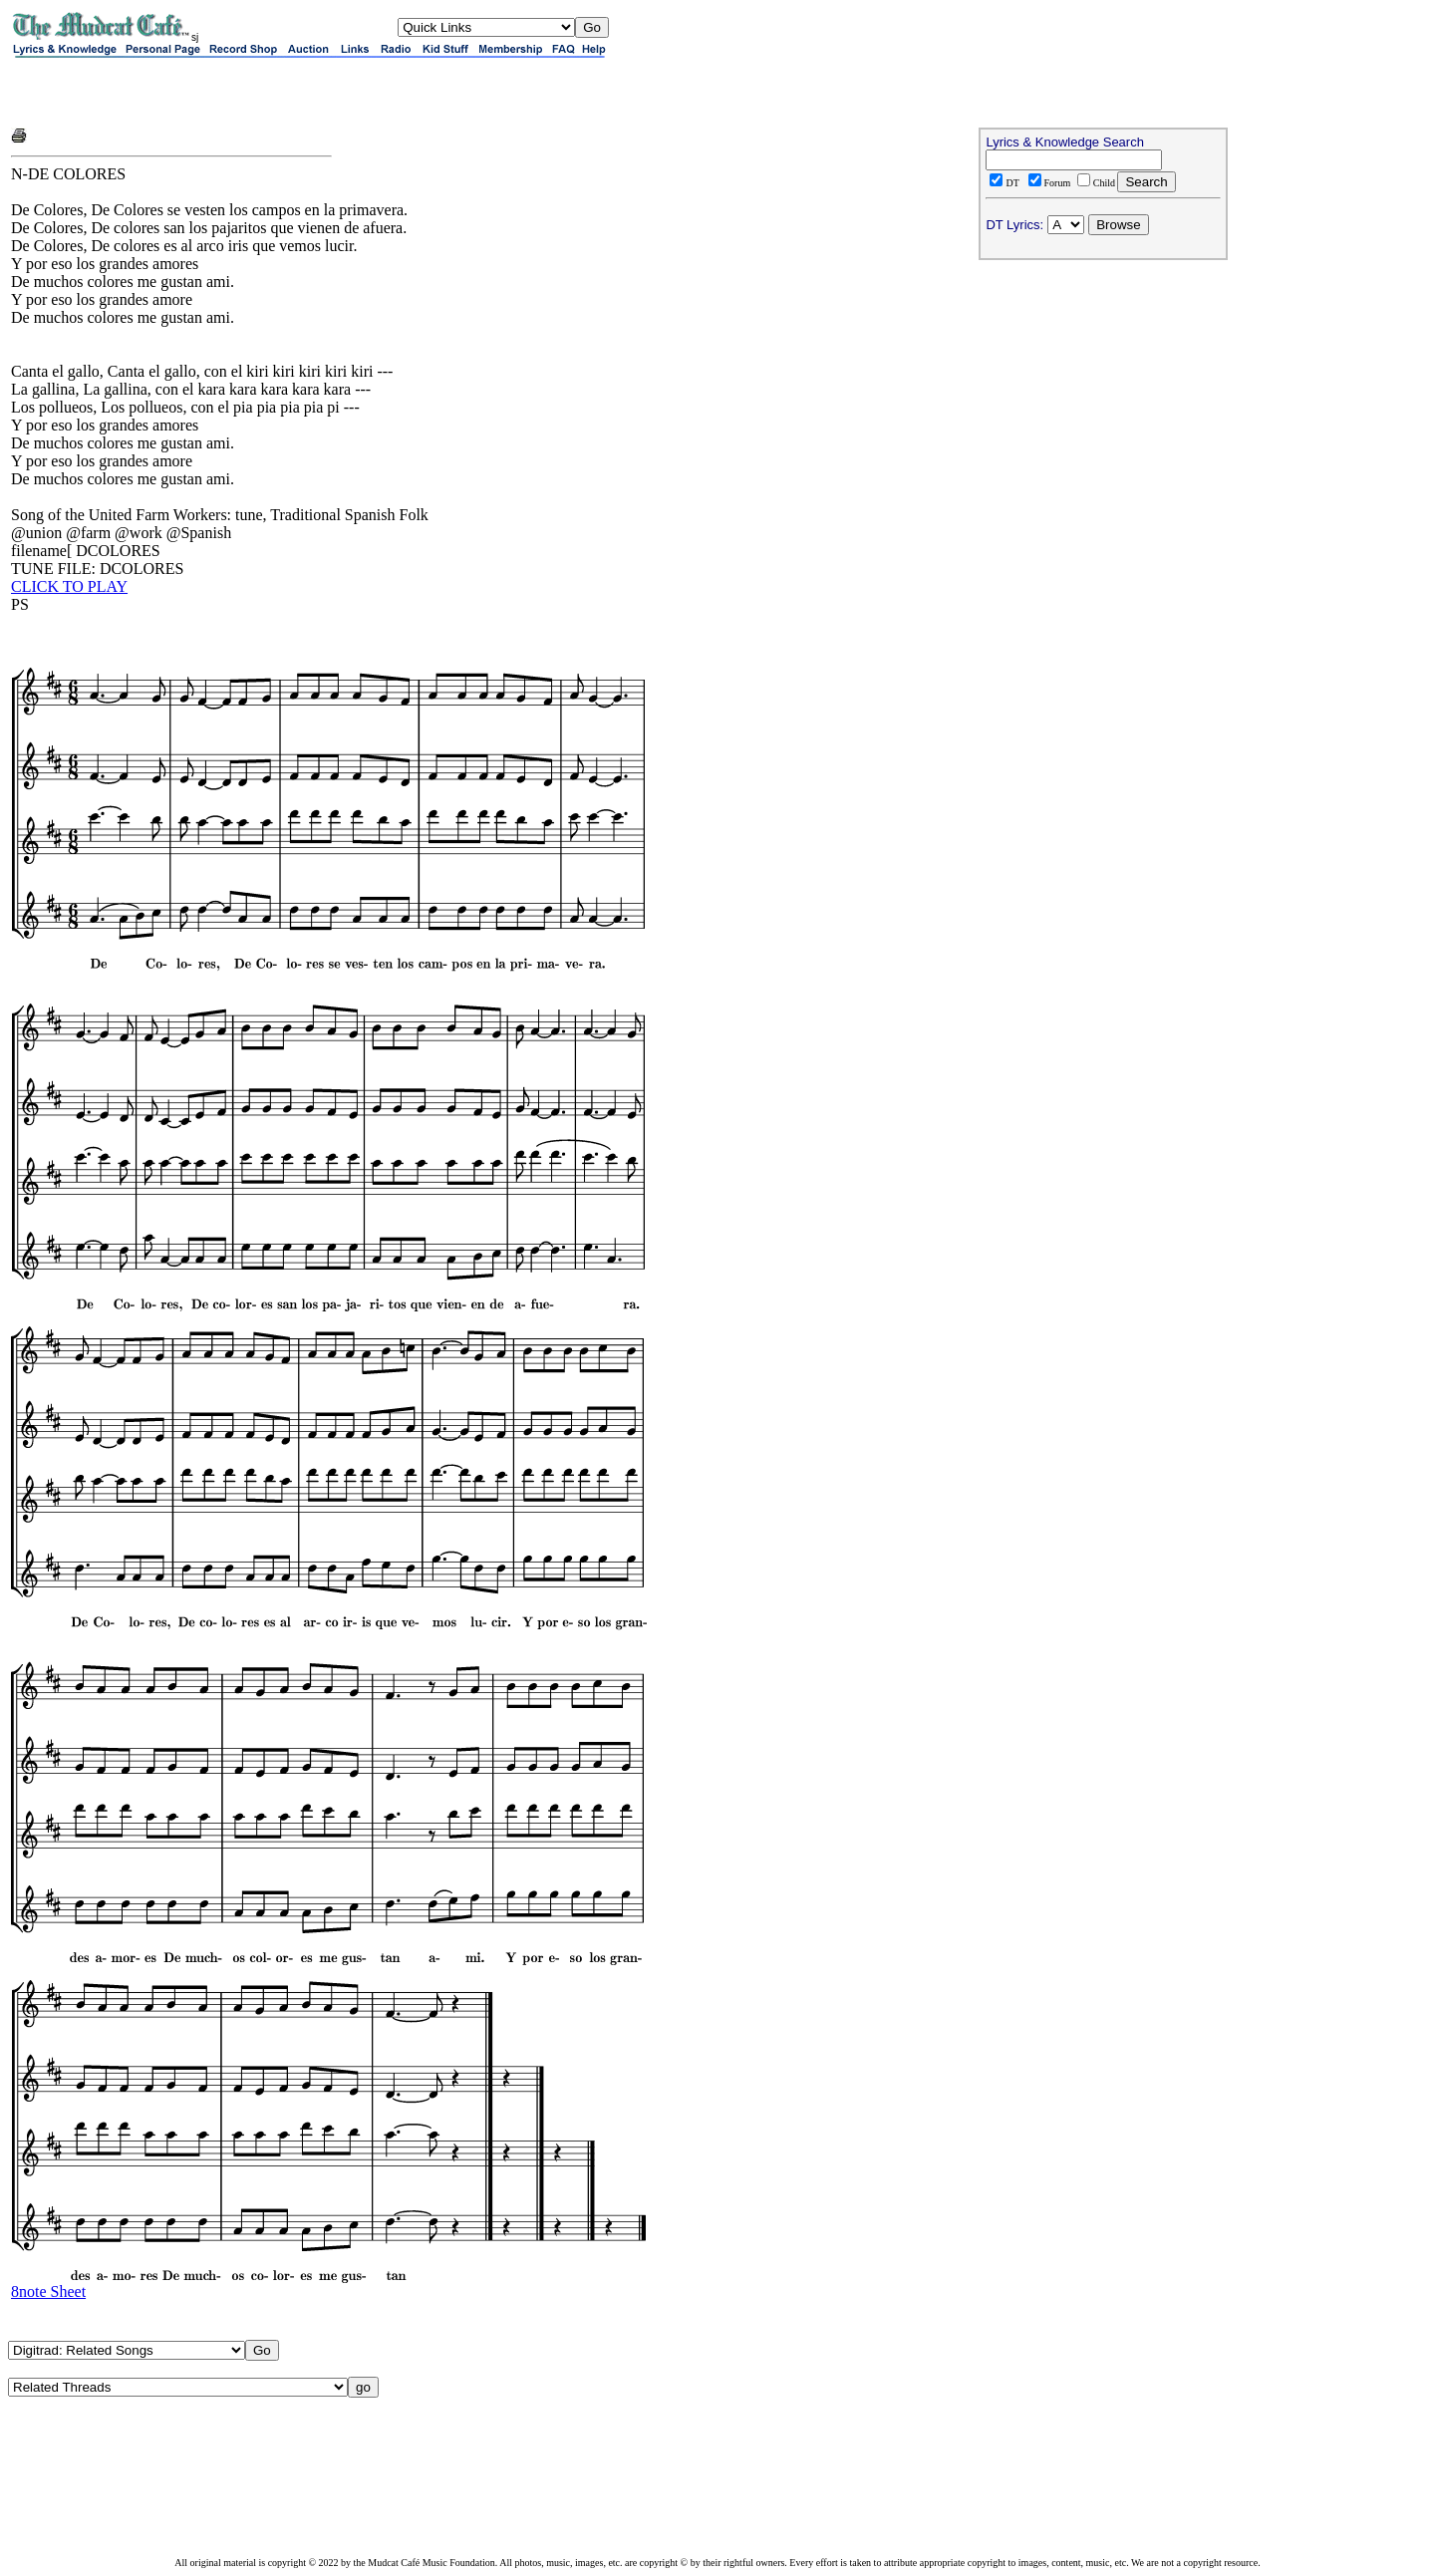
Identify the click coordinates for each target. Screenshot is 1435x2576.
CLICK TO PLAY (69, 586)
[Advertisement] (244, 92)
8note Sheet (48, 2291)
